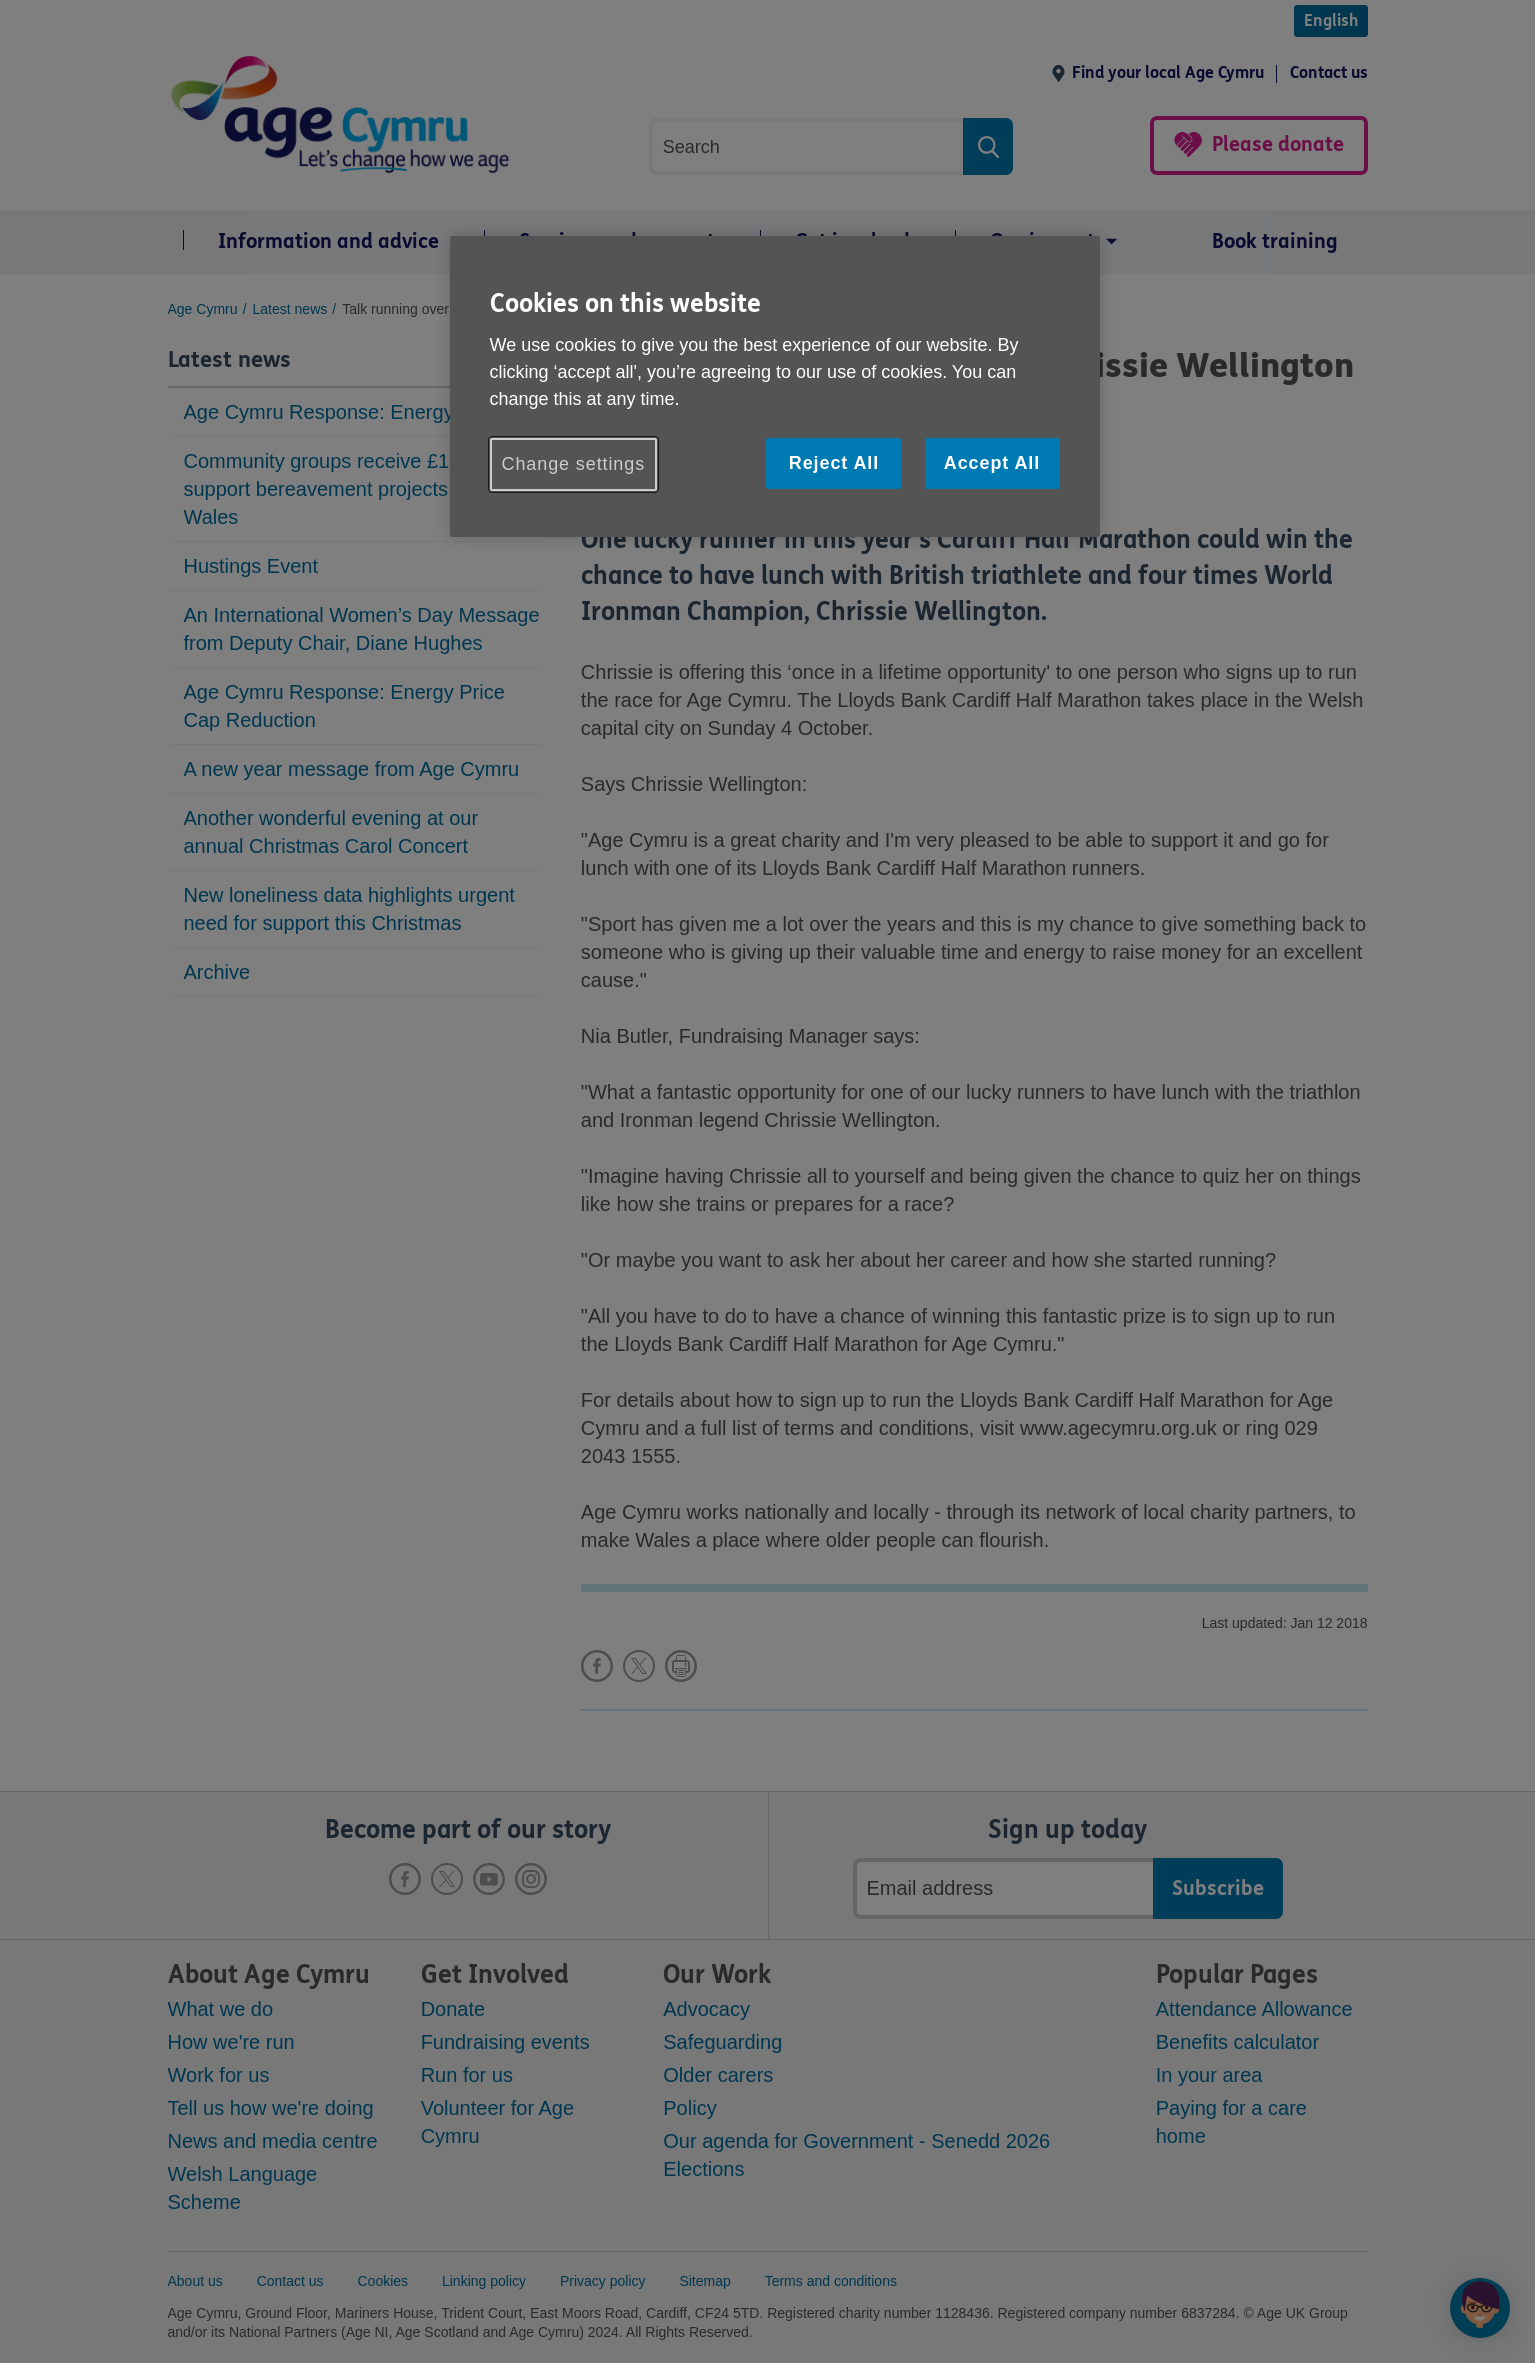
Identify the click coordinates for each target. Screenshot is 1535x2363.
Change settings (574, 464)
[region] (775, 386)
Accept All (992, 463)
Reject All (834, 463)
